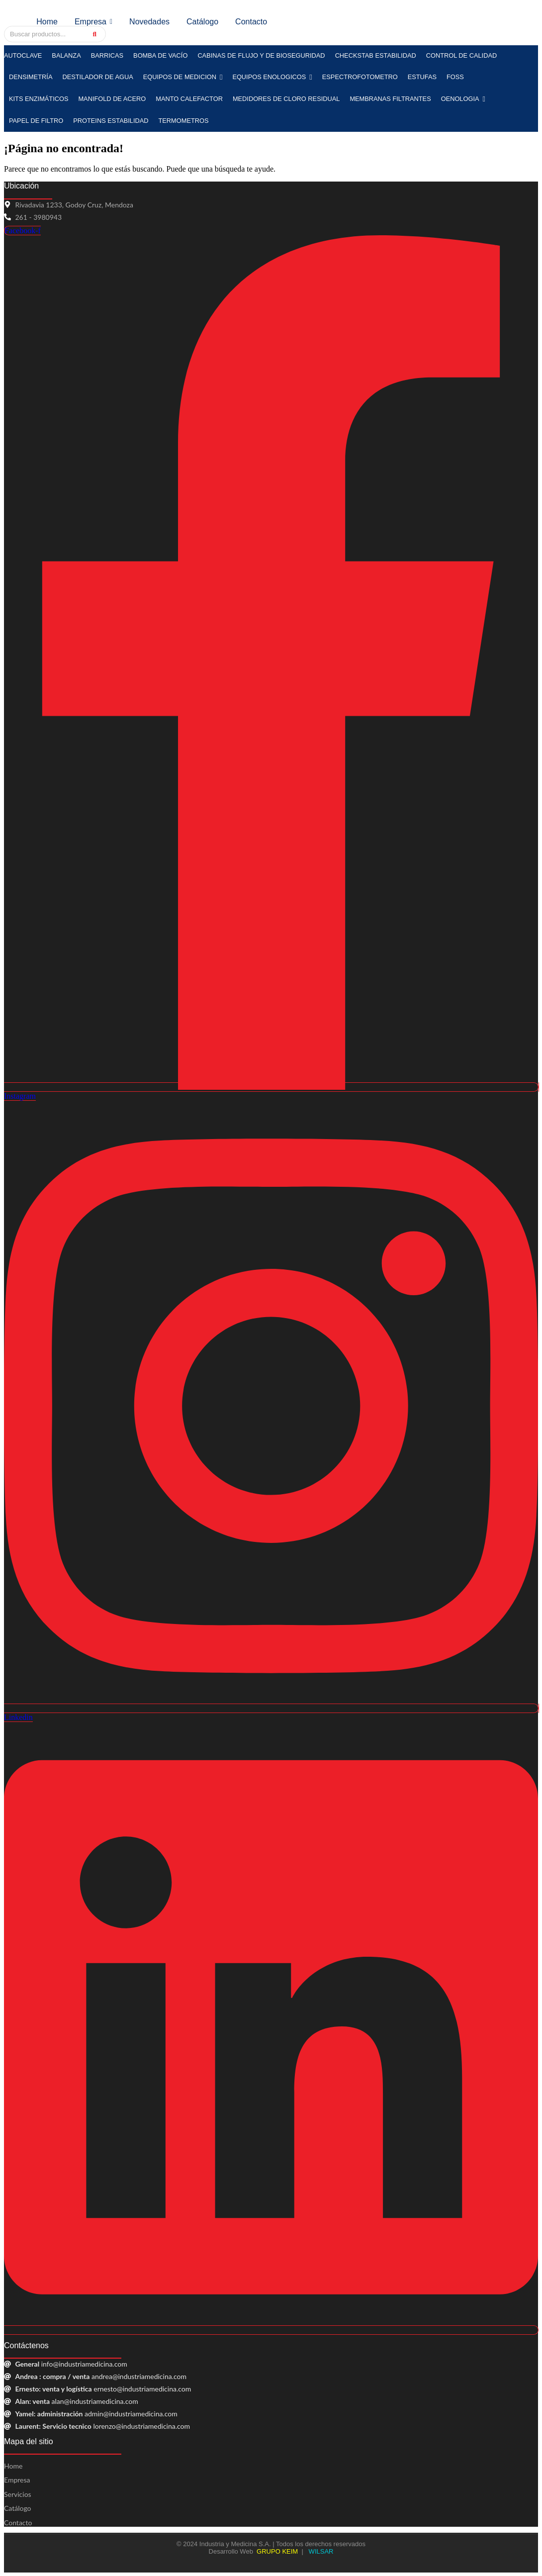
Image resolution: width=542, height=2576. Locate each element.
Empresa (17, 2480)
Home (13, 2466)
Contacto (18, 2522)
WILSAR (320, 2551)
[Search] (45, 34)
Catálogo (17, 2508)
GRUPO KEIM (277, 2551)
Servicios (17, 2494)
